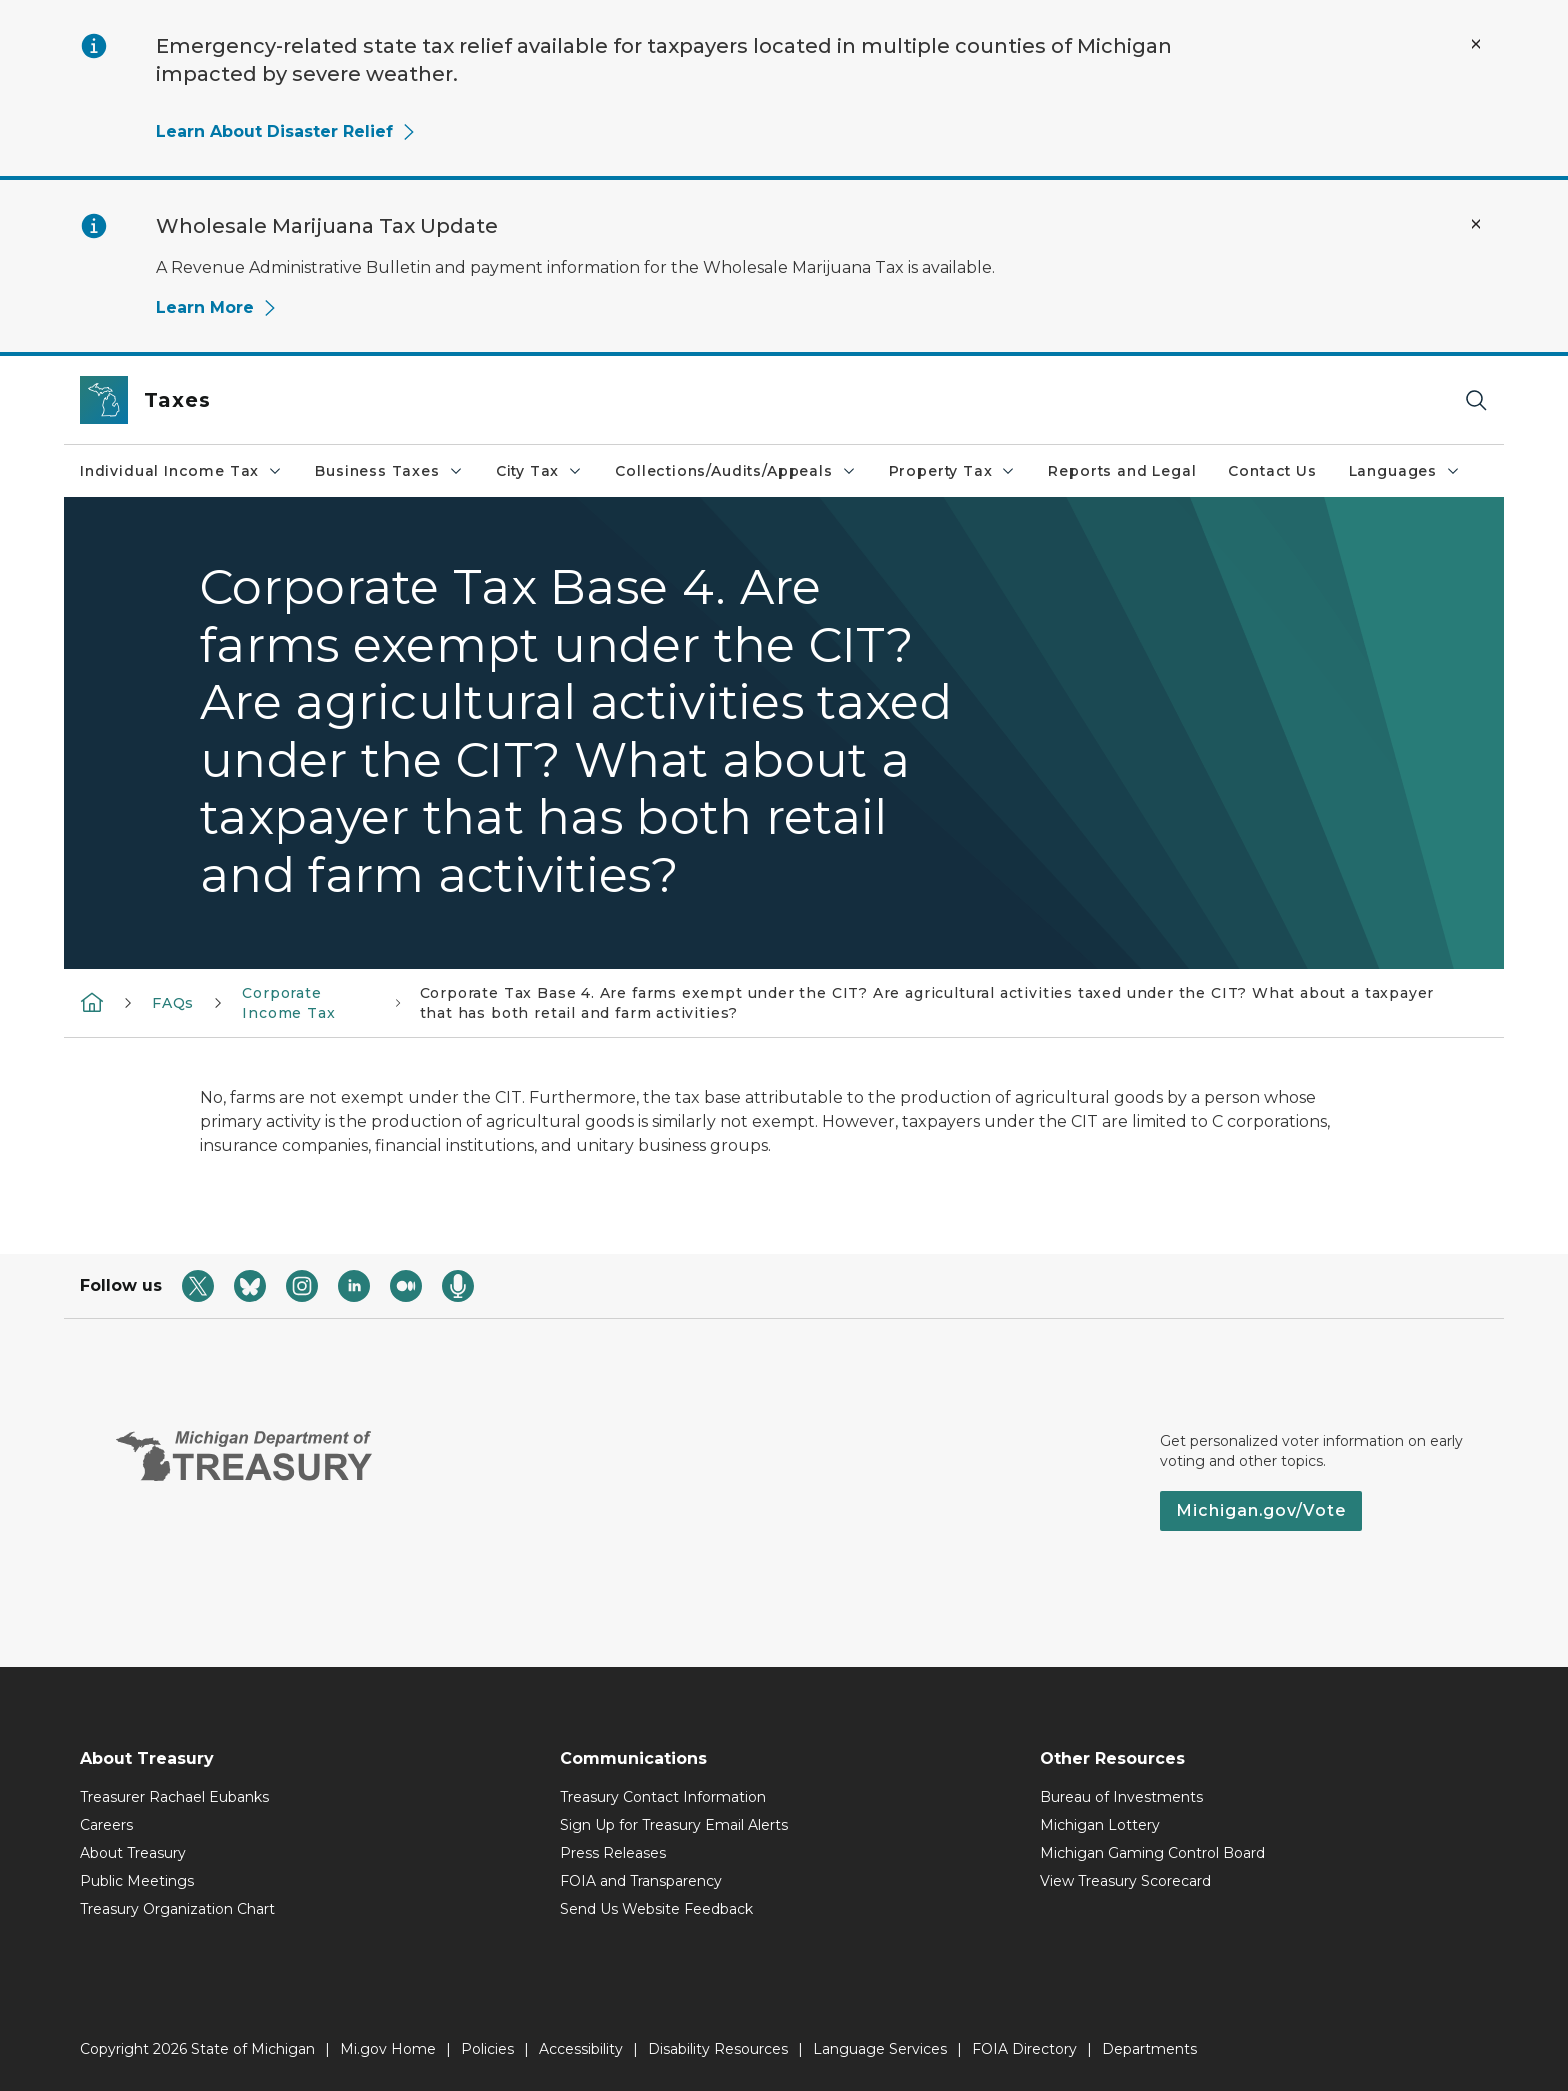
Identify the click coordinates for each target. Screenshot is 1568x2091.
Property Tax (953, 471)
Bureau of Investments (1121, 1797)
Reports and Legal (1122, 471)
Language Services (880, 2049)
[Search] (1476, 400)
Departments (1149, 2049)
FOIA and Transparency (641, 1881)
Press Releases (613, 1853)
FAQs (173, 1003)
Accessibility (581, 2049)
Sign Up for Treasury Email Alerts (674, 1825)
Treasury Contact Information (663, 1797)
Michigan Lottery (1100, 1825)
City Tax (540, 471)
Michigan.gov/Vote (1261, 1510)
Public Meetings (137, 1881)
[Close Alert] (1476, 44)
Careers (106, 1825)
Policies (487, 2049)
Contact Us (1272, 471)
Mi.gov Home (388, 2049)
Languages (1405, 471)
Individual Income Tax (181, 471)
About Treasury (133, 1853)
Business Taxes (389, 471)
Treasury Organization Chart (177, 1909)
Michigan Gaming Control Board (1152, 1853)
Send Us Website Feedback (656, 1909)
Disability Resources (718, 2049)
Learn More (217, 307)
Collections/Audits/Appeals (735, 471)
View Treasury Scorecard (1125, 1881)
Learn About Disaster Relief (286, 131)
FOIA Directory (1024, 2049)
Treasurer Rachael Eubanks (174, 1797)
